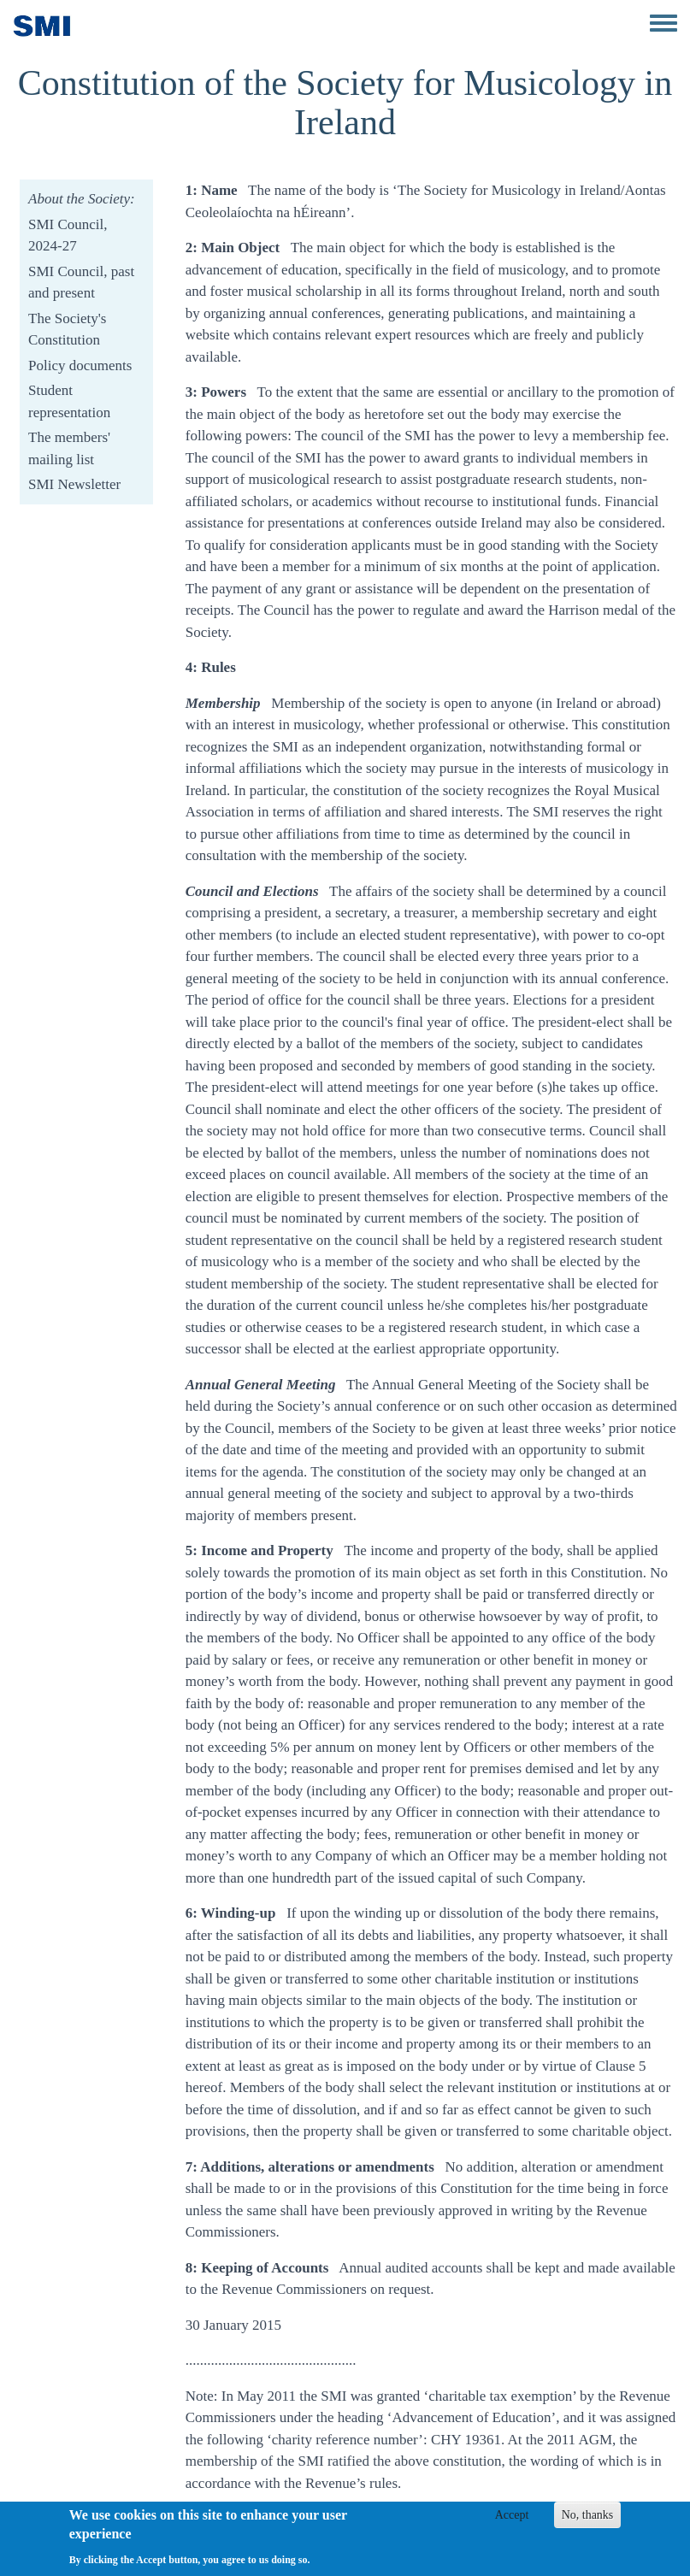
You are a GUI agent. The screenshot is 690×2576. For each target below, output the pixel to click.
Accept (512, 2521)
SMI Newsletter (74, 484)
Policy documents (80, 365)
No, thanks (588, 2521)
